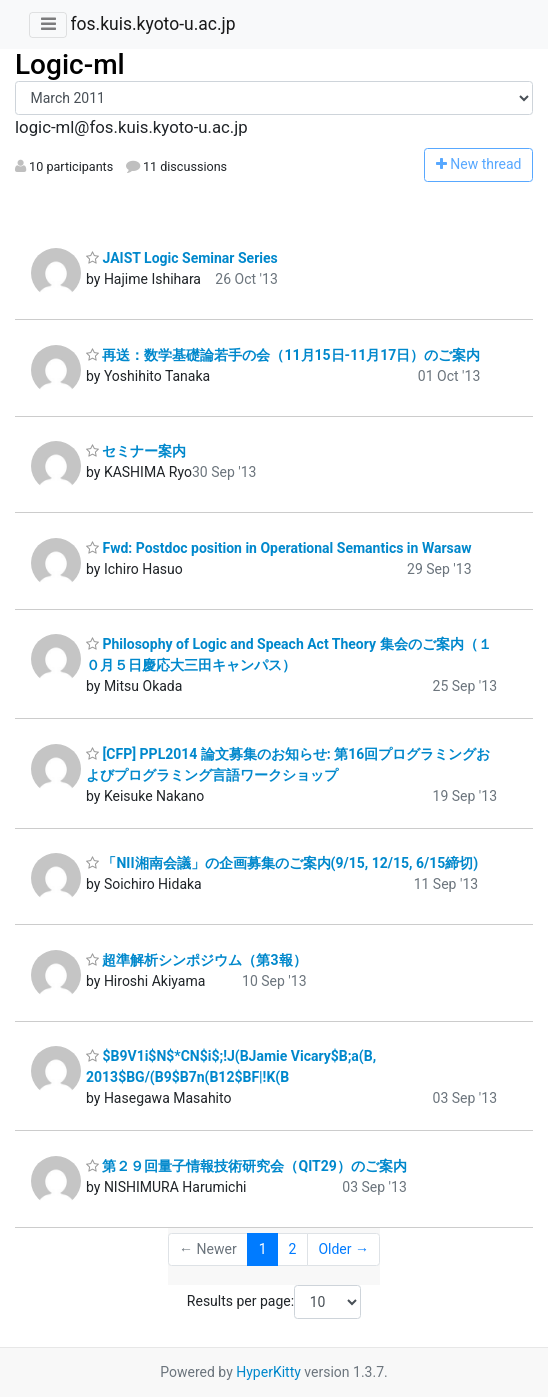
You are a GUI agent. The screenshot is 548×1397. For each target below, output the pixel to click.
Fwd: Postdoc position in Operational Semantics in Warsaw (279, 548)
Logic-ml (70, 64)
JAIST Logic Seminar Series (182, 258)
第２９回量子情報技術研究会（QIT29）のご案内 (246, 1166)
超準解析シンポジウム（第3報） (196, 960)
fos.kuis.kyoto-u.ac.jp (152, 24)
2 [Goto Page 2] (293, 1249)
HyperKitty (268, 1372)
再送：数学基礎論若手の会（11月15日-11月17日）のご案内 (283, 355)
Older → (343, 1249)
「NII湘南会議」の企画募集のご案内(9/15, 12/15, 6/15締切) (282, 863)
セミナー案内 (136, 451)
